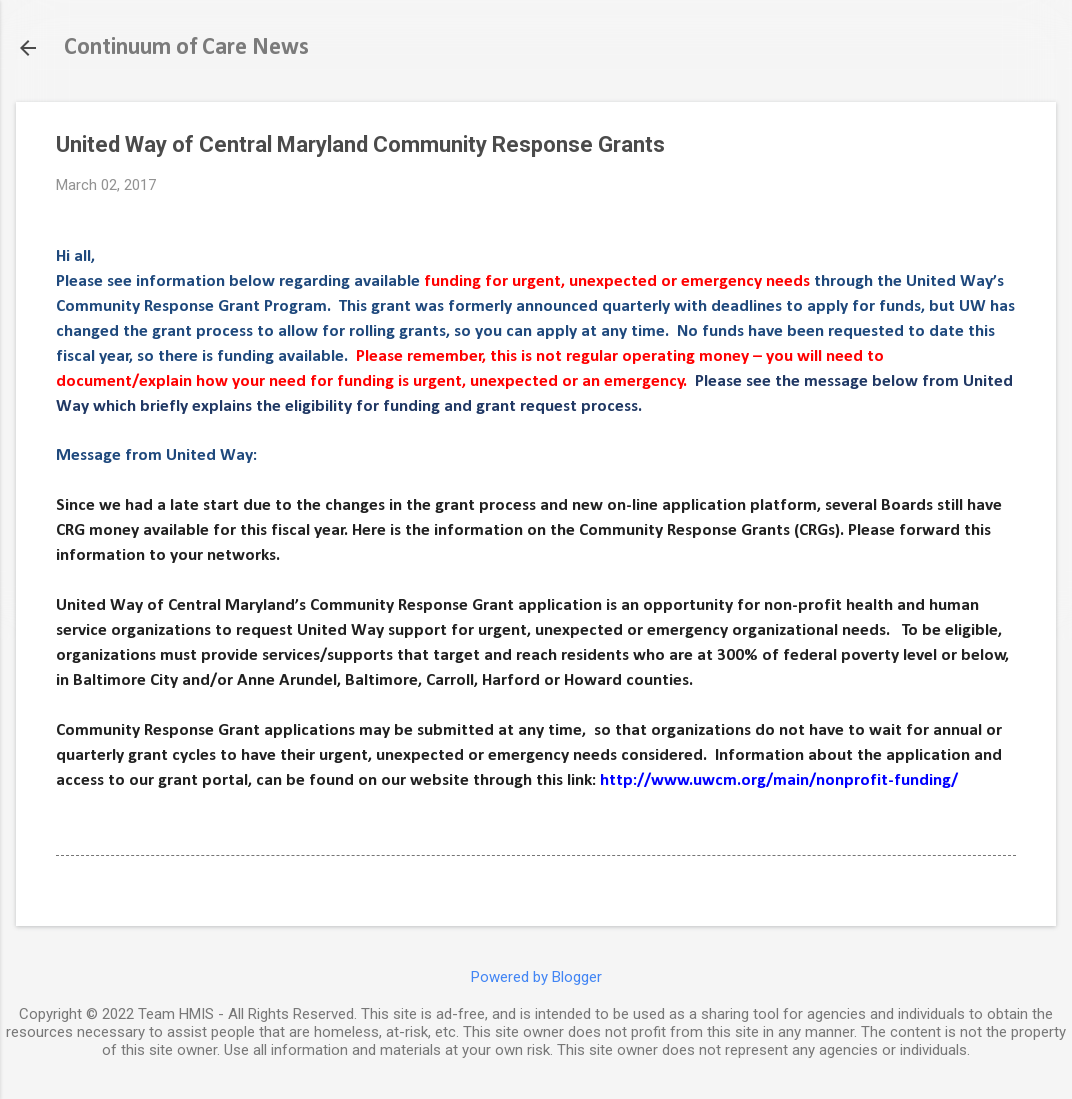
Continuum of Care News (186, 48)
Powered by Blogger (536, 977)
